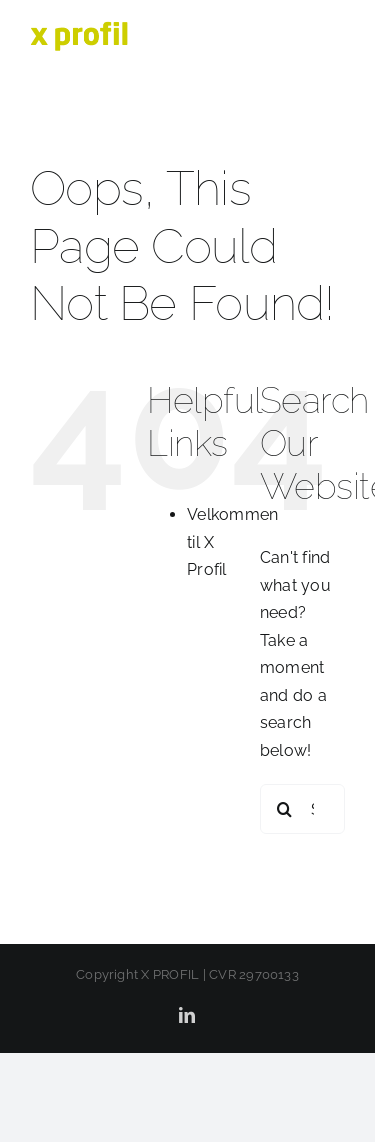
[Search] (285, 809)
